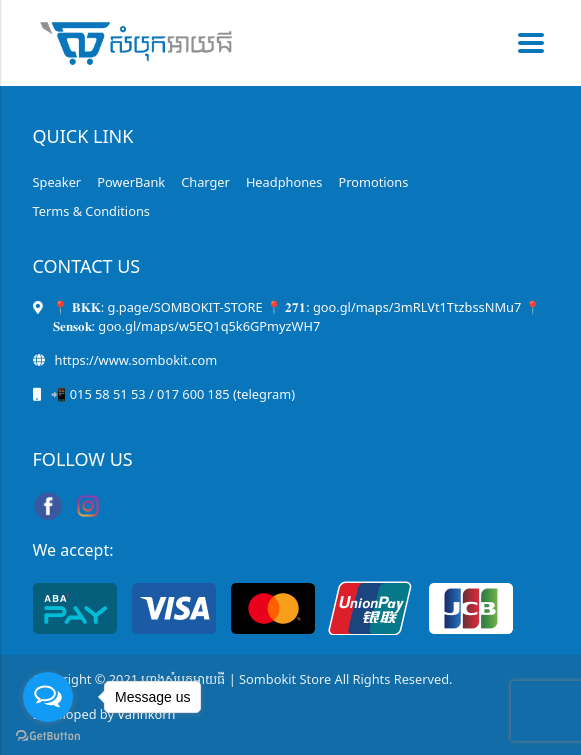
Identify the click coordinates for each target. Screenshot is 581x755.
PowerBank (131, 182)
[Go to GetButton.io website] (48, 735)
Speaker (57, 182)
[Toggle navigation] (525, 43)
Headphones (284, 182)
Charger (205, 182)
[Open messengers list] (48, 697)
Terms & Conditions (91, 211)
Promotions (373, 182)
